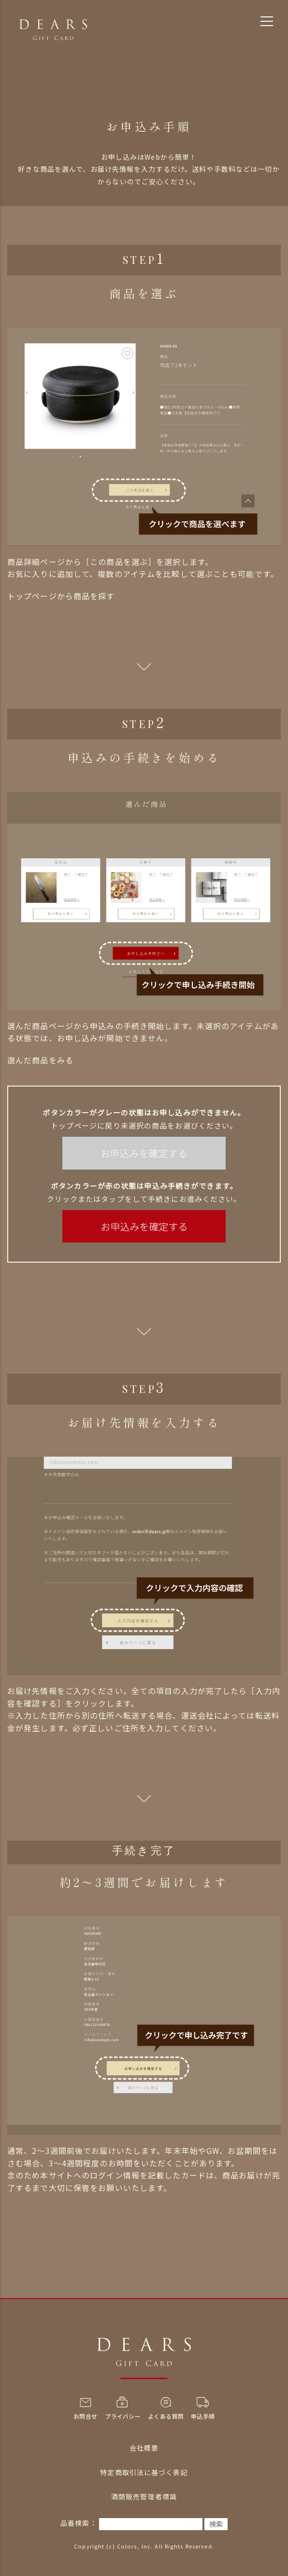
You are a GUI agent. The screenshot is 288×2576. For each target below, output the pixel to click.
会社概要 (144, 2447)
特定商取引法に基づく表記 (143, 2472)
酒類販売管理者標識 (144, 2496)
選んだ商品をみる (40, 1060)
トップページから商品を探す (61, 596)
